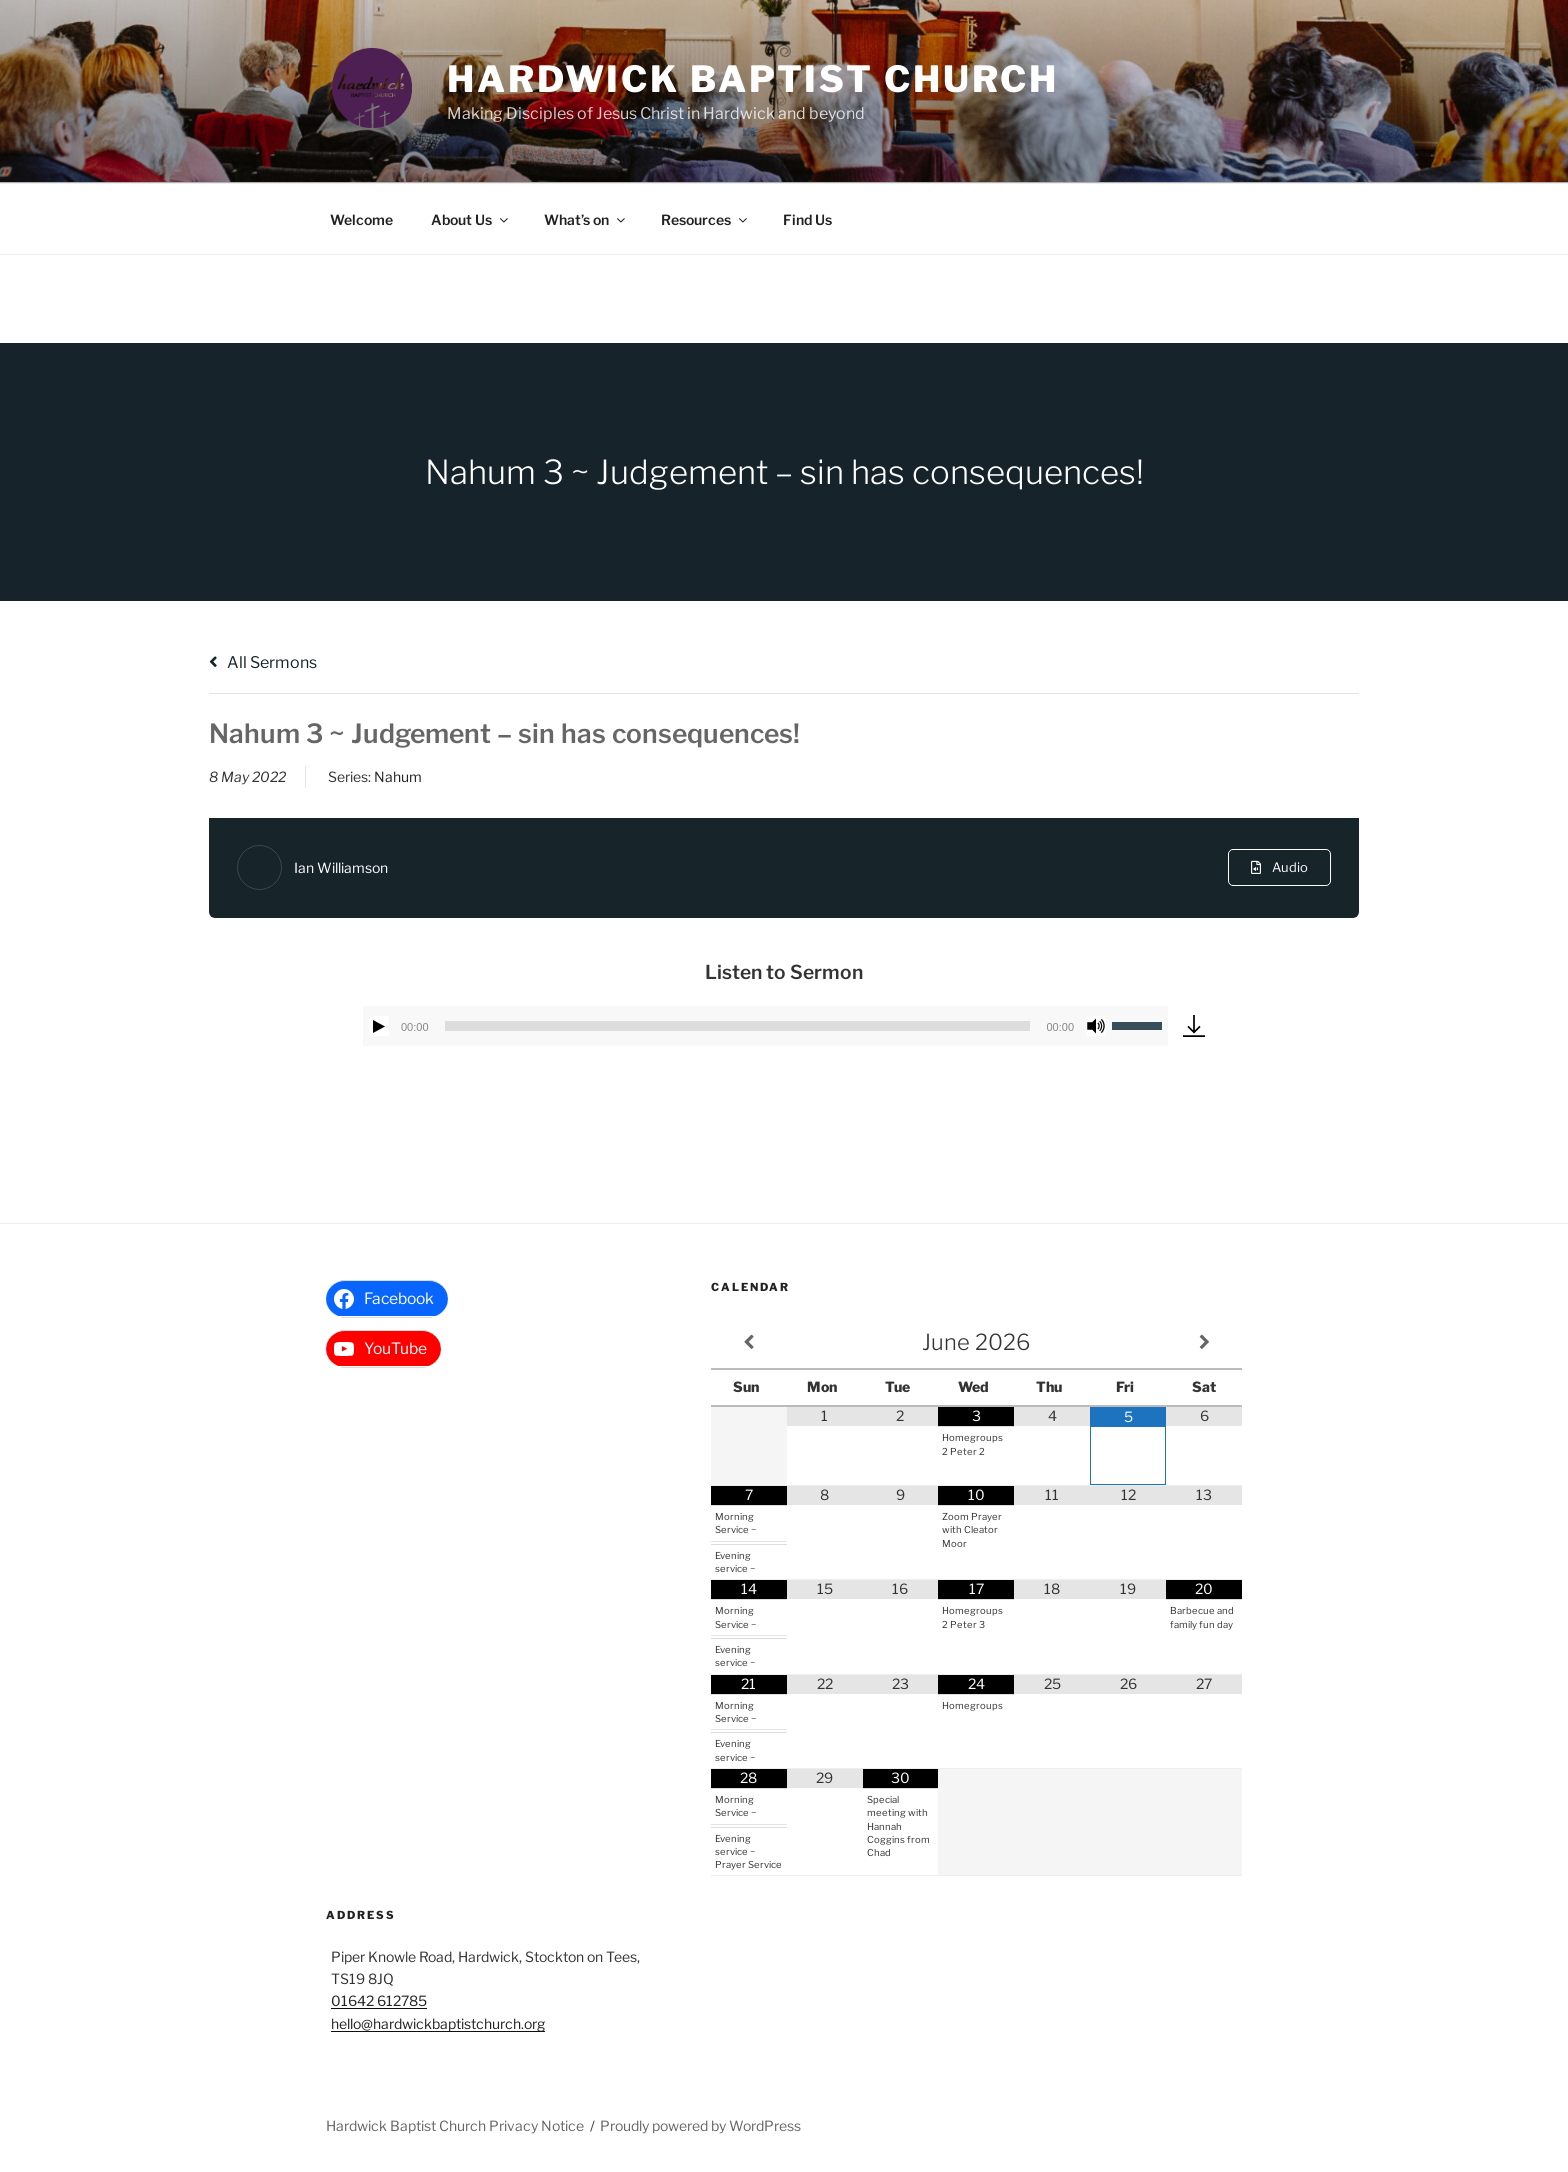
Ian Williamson (341, 867)
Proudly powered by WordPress (700, 2125)
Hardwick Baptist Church (753, 79)
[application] (765, 1026)
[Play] (379, 1026)
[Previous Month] (749, 1342)
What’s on (586, 219)
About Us (471, 219)
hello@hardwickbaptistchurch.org (438, 2023)
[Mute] (1096, 1026)
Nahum (398, 776)
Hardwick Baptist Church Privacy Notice (455, 2125)
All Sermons (263, 662)
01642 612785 (379, 2000)
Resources (705, 219)
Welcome (361, 219)
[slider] (738, 1026)
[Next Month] (1204, 1342)
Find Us (807, 219)
